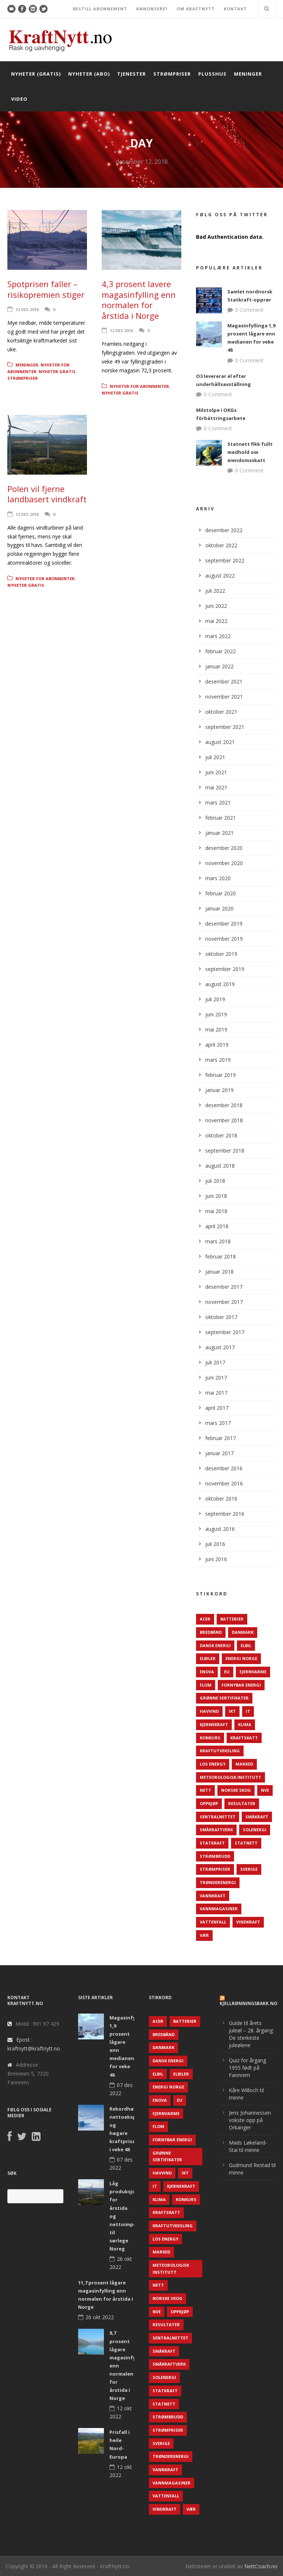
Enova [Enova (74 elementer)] (207, 1671)
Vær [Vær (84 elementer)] (204, 1935)
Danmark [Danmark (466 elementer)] (243, 1632)
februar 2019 (220, 1074)
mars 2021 (218, 802)
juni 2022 (216, 605)
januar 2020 (219, 908)
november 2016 (224, 1483)
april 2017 (216, 1407)
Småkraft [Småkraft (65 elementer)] (256, 1816)
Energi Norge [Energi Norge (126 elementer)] (241, 1658)
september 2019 (224, 968)
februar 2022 (220, 651)
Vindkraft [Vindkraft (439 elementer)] (248, 1922)
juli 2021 (215, 757)
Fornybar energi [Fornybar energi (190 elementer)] (241, 1685)
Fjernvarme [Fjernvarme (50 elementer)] (253, 1671)
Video (19, 99)
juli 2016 (215, 1543)
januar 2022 (219, 666)
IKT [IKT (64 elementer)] (232, 1711)
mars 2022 (218, 636)
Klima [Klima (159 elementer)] (244, 1724)
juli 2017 (215, 1362)
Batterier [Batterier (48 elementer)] (232, 1619)
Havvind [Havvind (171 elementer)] (209, 1711)
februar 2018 (220, 1256)
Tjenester (131, 73)
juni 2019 (216, 1014)
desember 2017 (223, 1286)
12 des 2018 (27, 309)
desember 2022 (223, 530)
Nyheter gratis (57, 371)
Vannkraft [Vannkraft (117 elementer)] (213, 1895)
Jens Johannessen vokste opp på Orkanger (250, 2120)
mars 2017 (218, 1422)
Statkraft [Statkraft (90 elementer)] (212, 1843)
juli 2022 (215, 590)
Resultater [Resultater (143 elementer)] (241, 1803)
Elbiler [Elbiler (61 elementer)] (208, 1658)
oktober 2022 (221, 545)
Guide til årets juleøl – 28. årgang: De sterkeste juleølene (251, 2034)
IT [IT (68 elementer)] (248, 1711)
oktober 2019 (221, 953)
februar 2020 (220, 893)
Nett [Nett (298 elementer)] (205, 1790)
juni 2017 (216, 1377)
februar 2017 (220, 1438)
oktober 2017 (221, 1316)
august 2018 (220, 1165)
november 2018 (224, 1120)
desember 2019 (223, 923)
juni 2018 (216, 1195)
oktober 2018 (221, 1135)
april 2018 (216, 1226)
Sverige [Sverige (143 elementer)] (249, 1869)
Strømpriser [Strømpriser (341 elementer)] (215, 1869)
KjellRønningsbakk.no (248, 2003)
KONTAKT (235, 8)
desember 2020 (223, 847)
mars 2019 (218, 1059)
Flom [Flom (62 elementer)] (206, 1685)
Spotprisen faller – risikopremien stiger (45, 289)
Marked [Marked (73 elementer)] (244, 1764)
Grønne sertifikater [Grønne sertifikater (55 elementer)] (224, 1698)
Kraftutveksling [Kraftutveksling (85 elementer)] (220, 1750)
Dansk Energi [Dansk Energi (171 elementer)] (215, 1645)
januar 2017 (219, 1453)
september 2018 (224, 1150)
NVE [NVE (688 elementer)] (265, 1790)
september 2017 (224, 1332)
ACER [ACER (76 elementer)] (205, 1619)
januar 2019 (219, 1090)
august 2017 (220, 1347)
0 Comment (249, 309)
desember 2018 (223, 1105)
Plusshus (212, 73)
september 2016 (224, 1513)
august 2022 (220, 575)
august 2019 (220, 984)
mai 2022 (216, 620)
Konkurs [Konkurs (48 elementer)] (210, 1737)
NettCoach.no (260, 2566)
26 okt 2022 (99, 2317)
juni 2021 (216, 772)
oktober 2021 (221, 711)
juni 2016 (216, 1559)
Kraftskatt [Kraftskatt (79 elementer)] (244, 1737)
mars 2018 (218, 1241)
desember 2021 (223, 681)
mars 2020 (218, 878)
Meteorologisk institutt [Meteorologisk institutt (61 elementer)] (230, 1777)
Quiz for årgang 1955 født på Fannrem (247, 2068)
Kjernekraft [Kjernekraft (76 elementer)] (214, 1724)
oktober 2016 (221, 1498)
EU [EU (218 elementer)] (227, 1671)
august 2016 (220, 1528)
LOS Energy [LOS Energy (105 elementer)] (213, 1764)
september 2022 (224, 560)
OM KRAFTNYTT (196, 8)
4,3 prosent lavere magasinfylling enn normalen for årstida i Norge (139, 299)
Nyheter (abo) (89, 73)
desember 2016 (223, 1468)
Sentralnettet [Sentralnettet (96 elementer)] (217, 1816)
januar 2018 (219, 1271)
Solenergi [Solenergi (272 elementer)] (254, 1829)
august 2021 (220, 741)
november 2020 (224, 863)
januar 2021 (219, 832)
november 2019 (224, 938)
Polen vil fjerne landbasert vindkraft (47, 494)
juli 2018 (215, 1180)
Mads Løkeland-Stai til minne (248, 2146)
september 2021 (224, 726)
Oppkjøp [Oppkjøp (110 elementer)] (209, 1803)
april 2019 (216, 1044)
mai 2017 (216, 1392)
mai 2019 (216, 1029)
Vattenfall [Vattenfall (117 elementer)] (213, 1922)
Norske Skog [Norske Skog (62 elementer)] (236, 1790)
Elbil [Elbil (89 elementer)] (246, 1645)
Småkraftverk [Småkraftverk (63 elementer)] (216, 1829)
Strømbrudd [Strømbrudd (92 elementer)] (215, 1856)
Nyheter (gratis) (36, 73)
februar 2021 (220, 817)
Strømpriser (172, 73)
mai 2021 (216, 787)
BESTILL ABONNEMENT (100, 8)
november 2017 (224, 1301)
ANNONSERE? (152, 8)
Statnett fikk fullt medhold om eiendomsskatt (250, 452)
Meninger (248, 73)
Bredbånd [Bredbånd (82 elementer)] (211, 1632)
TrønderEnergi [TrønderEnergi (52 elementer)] (218, 1882)
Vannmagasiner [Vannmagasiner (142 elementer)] (219, 1908)
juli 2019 (215, 999)
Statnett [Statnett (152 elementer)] (246, 1843)
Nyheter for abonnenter (139, 386)
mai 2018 (216, 1211)
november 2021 (224, 696)
